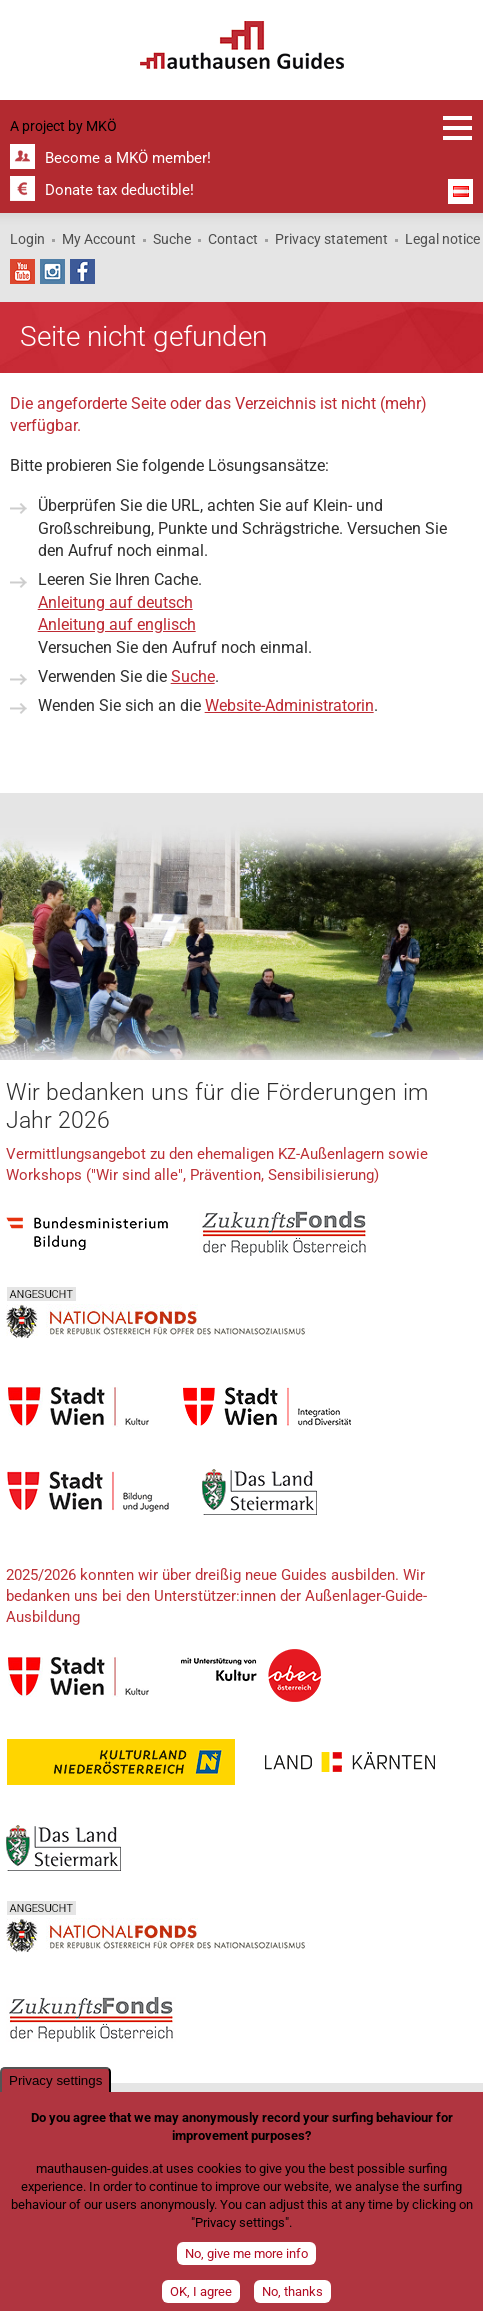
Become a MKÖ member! (128, 158)
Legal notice (442, 239)
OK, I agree (201, 2295)
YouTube (22, 271)
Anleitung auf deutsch (115, 602)
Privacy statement (331, 239)
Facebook (82, 271)
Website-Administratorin (289, 705)
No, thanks (292, 2295)
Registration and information (458, 128)
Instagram (52, 271)
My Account (99, 239)
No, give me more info (246, 2257)
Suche (172, 239)
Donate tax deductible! (119, 190)
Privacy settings (55, 2084)
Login (27, 239)
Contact (233, 239)
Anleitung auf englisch (117, 624)
